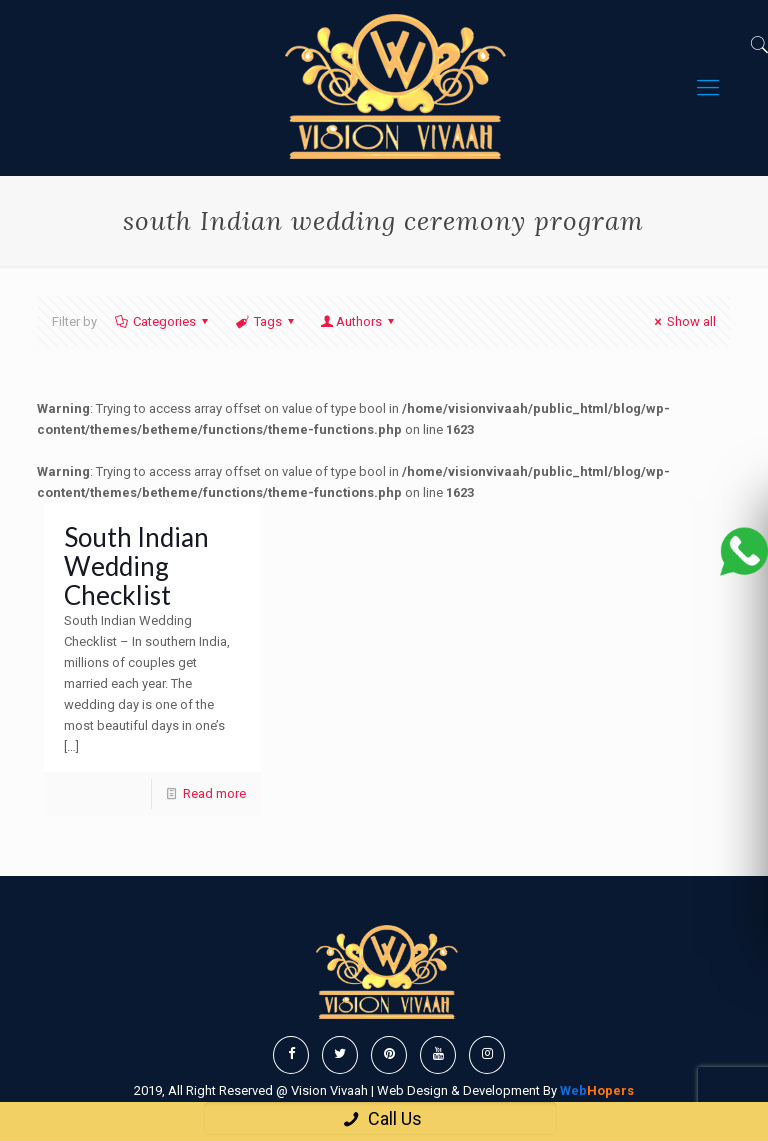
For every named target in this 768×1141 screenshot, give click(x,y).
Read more (214, 793)
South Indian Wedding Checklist (136, 566)
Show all (682, 321)
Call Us (380, 1118)
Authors (359, 321)
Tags (265, 321)
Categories (163, 321)
